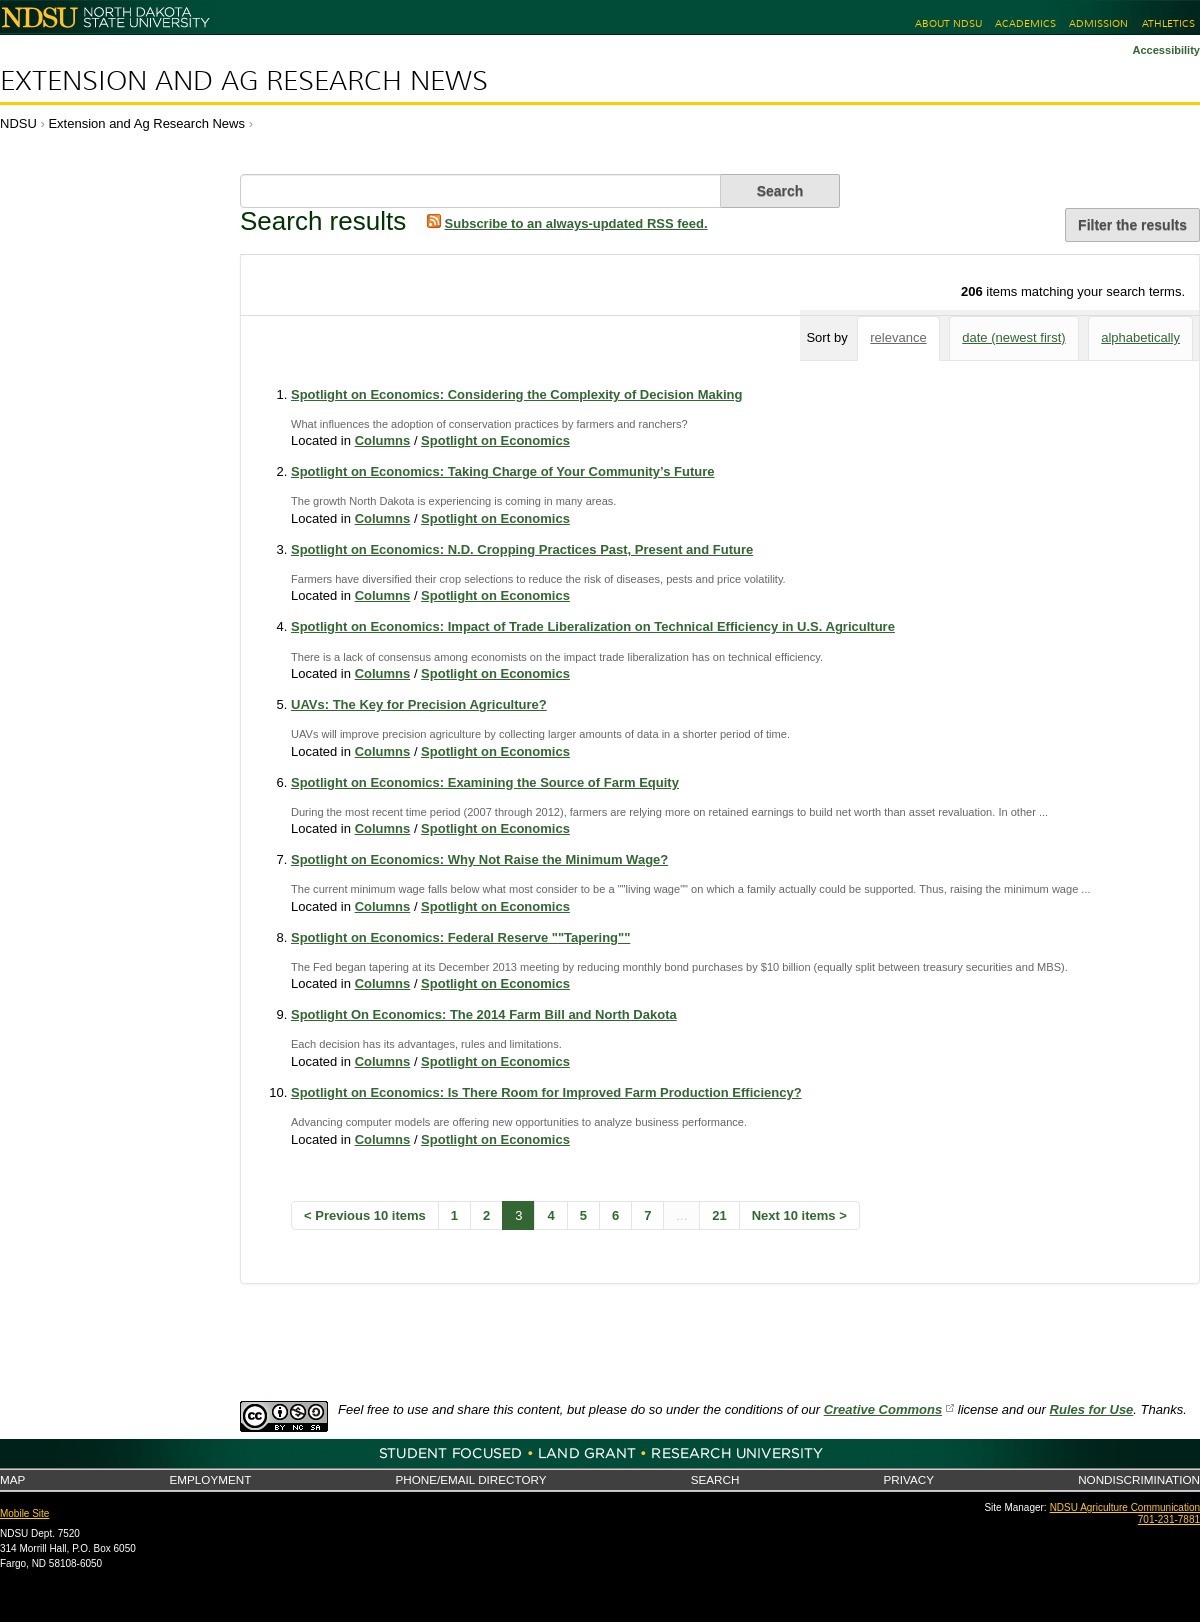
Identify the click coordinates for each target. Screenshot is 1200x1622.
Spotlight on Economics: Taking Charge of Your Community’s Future (502, 471)
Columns (383, 440)
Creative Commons (883, 1409)
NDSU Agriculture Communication (1125, 1507)
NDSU (18, 123)
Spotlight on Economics (495, 440)
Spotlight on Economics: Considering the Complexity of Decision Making (516, 394)
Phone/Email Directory (470, 1479)
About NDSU (948, 23)
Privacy (909, 1479)
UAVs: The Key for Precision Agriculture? (419, 704)
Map (12, 1479)
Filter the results (1132, 225)
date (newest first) (1013, 337)
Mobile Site (24, 1513)
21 (719, 1215)
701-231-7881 (1169, 1519)
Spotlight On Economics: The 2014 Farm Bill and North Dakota (484, 1014)
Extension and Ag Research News (244, 81)
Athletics (1168, 23)
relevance (898, 337)
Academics (1025, 23)
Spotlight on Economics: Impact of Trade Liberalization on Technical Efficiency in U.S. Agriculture (593, 626)
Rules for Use (1092, 1409)
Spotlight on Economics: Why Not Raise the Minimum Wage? (479, 859)
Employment (210, 1479)
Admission (1098, 23)
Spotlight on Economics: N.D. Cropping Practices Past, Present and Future (522, 549)
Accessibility (1166, 50)
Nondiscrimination (1139, 1479)
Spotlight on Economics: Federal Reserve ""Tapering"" (460, 937)
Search (715, 1479)
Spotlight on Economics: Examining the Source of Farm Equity (485, 782)
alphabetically (1140, 337)
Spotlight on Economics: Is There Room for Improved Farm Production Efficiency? (546, 1092)
